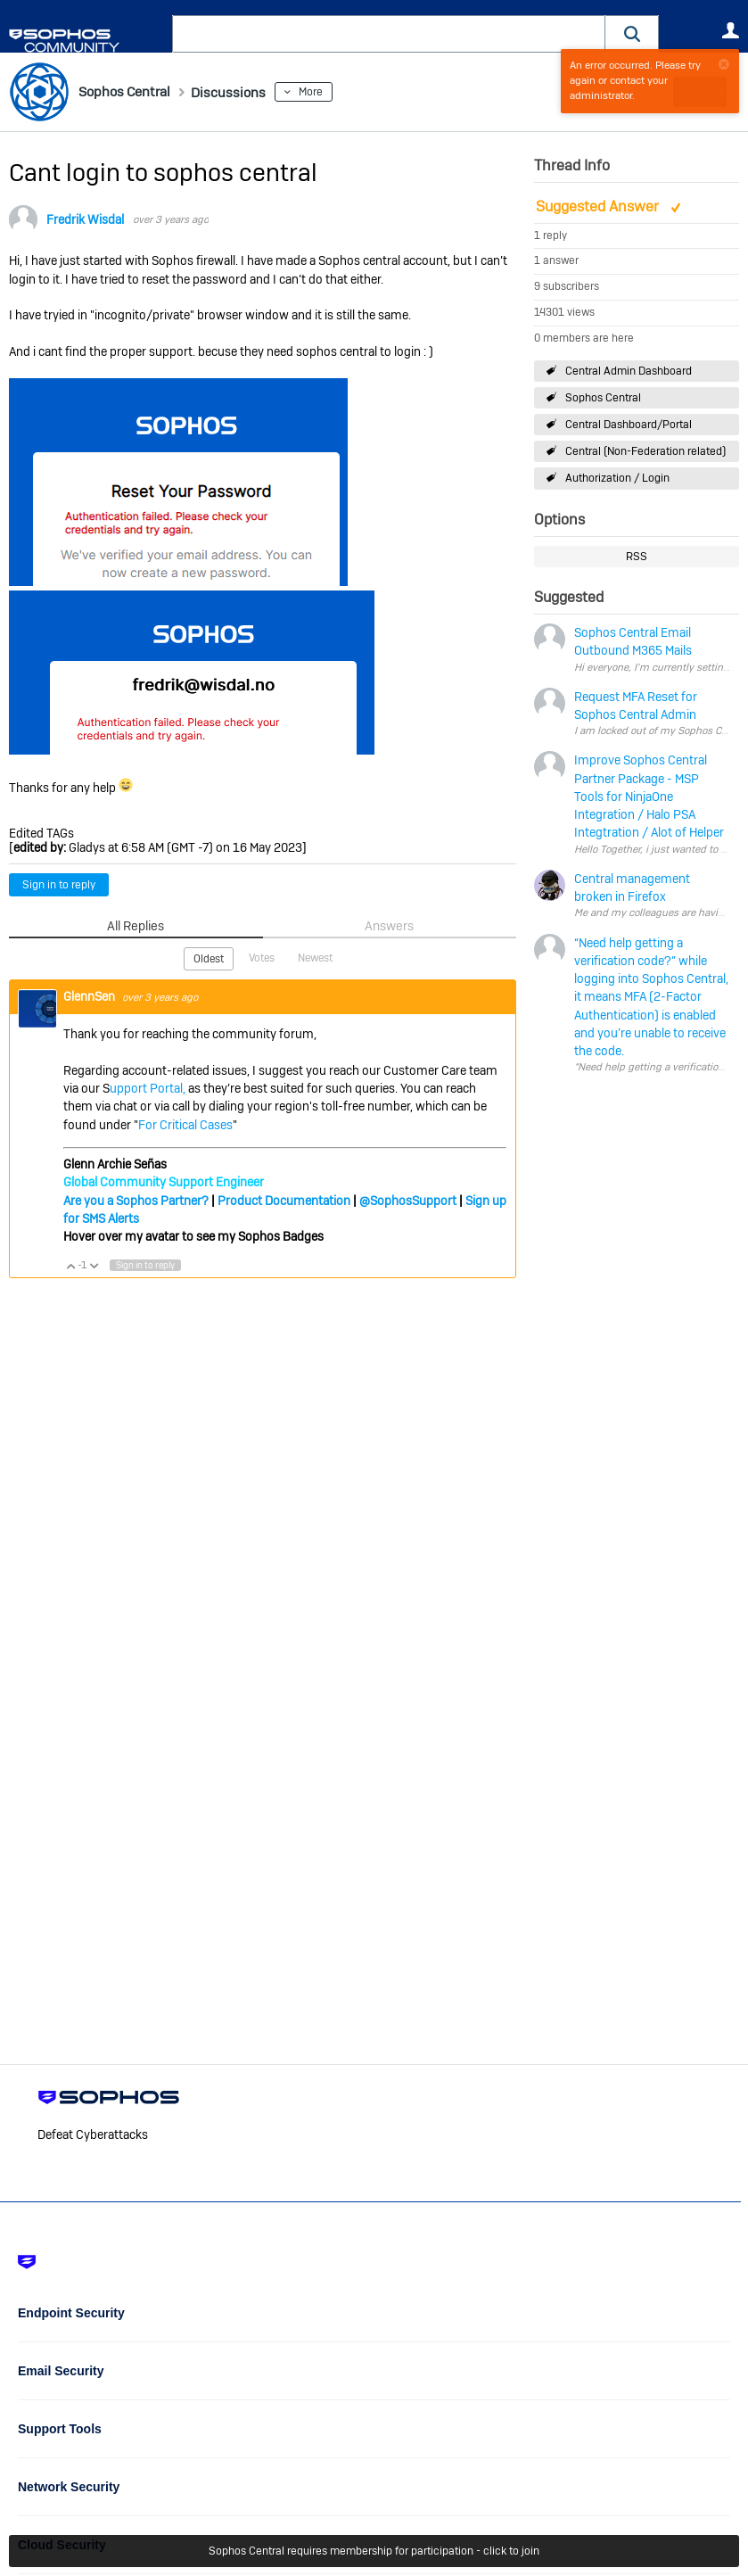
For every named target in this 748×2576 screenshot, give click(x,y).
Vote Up (70, 1264)
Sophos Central (603, 398)
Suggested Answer (599, 206)
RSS (636, 556)
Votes (262, 957)
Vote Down (93, 1264)
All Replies (136, 926)
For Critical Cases (185, 1123)
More (337, 92)
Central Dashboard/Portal (628, 424)
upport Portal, (147, 1087)
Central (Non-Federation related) (645, 451)
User (730, 30)
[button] (632, 33)
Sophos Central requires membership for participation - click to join (374, 2551)
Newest (315, 957)
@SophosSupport (407, 1199)
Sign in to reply (58, 885)
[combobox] (388, 34)
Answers (389, 926)
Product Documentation (284, 1199)
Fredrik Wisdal (85, 219)
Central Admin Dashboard (628, 370)
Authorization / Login (617, 478)
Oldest (208, 958)
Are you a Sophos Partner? (136, 1199)
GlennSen (90, 995)
